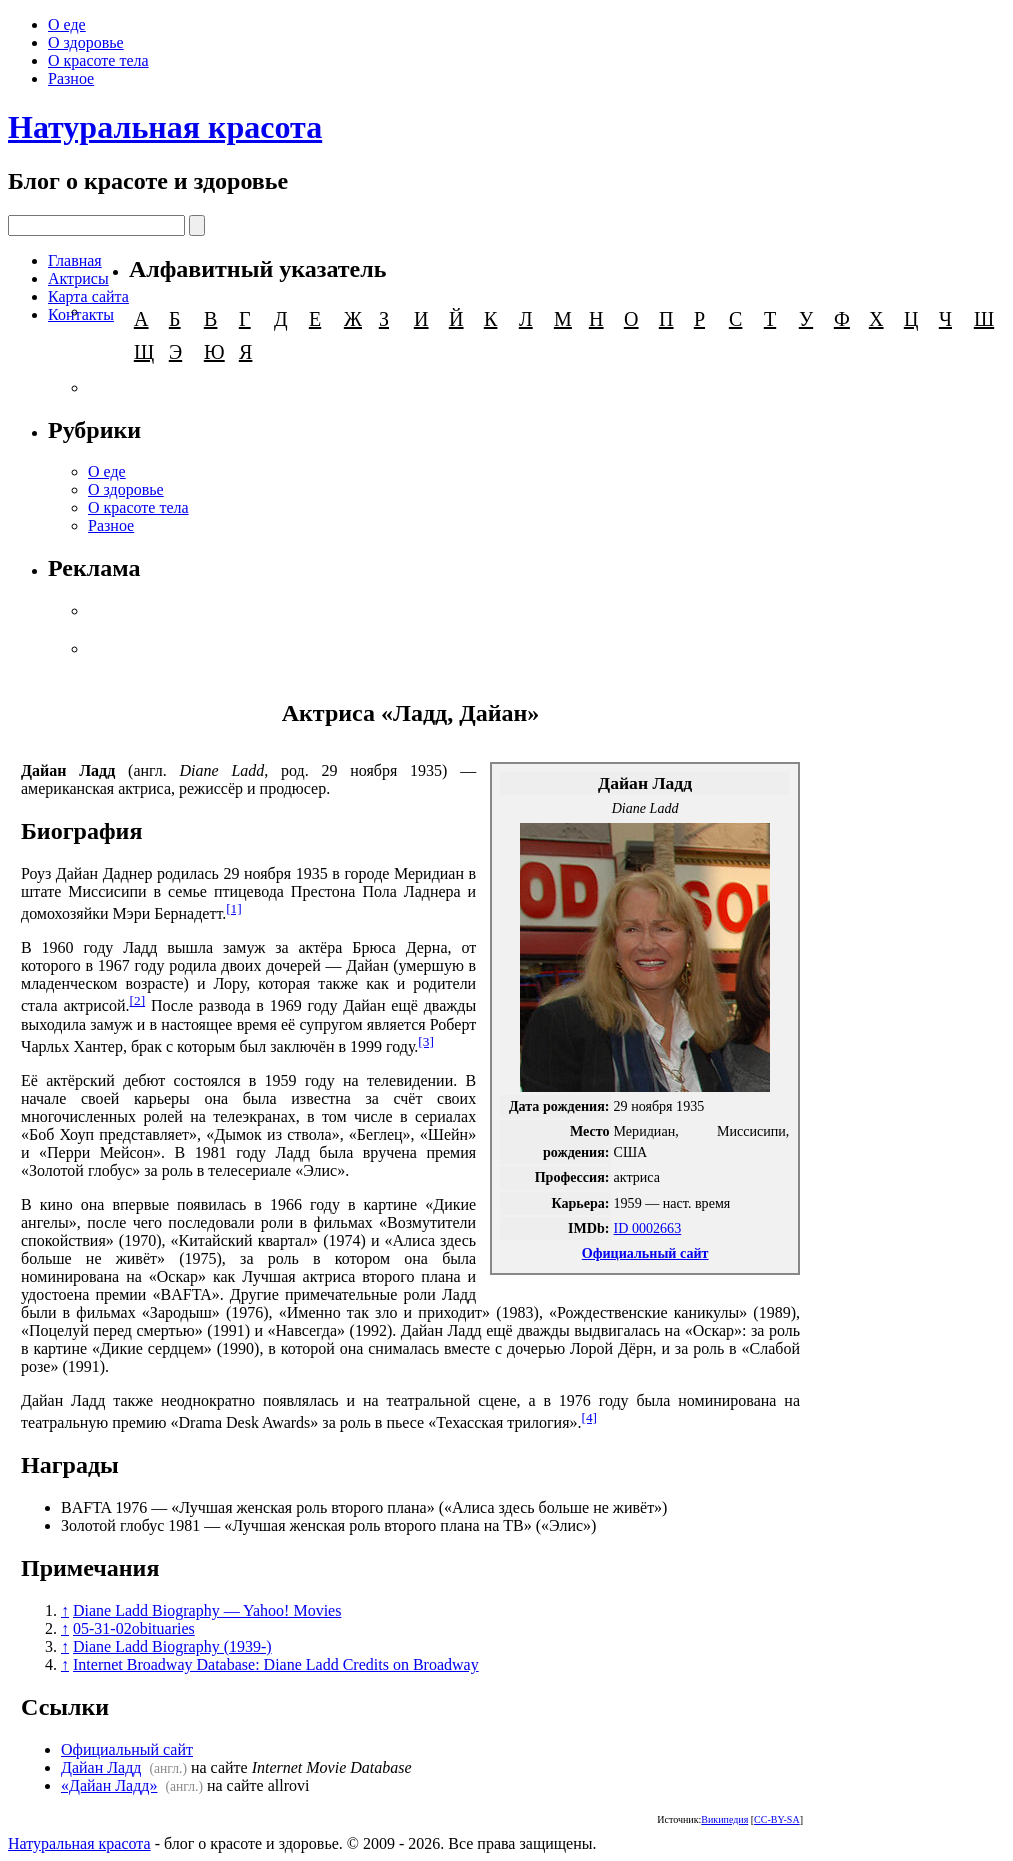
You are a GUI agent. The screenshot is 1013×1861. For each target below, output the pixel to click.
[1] (234, 908)
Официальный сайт (645, 1253)
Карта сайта (88, 296)
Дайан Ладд (101, 1767)
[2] (138, 1000)
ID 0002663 (648, 1228)
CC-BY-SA (777, 1819)
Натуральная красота (165, 127)
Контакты (81, 314)
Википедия (724, 1819)
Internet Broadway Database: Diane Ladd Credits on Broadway (276, 1664)
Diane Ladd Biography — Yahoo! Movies (207, 1610)
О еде (67, 24)
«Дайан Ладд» (109, 1785)
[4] (590, 1417)
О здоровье (86, 42)
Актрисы (78, 278)
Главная (75, 260)
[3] (426, 1041)
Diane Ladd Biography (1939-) (172, 1646)
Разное (71, 78)
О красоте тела (98, 60)
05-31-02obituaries (134, 1628)
